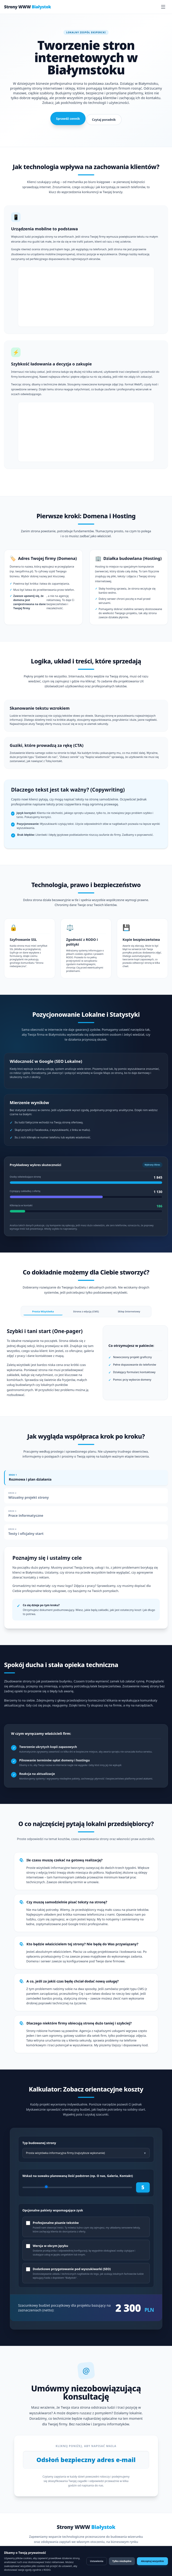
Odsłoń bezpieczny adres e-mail (86, 2459)
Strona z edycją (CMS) (86, 1309)
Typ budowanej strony (39, 2141)
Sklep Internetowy (129, 1309)
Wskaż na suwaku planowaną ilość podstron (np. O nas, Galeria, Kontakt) (77, 2175)
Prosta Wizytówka (43, 1309)
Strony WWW (27, 7)
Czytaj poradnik (106, 117)
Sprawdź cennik (66, 117)
